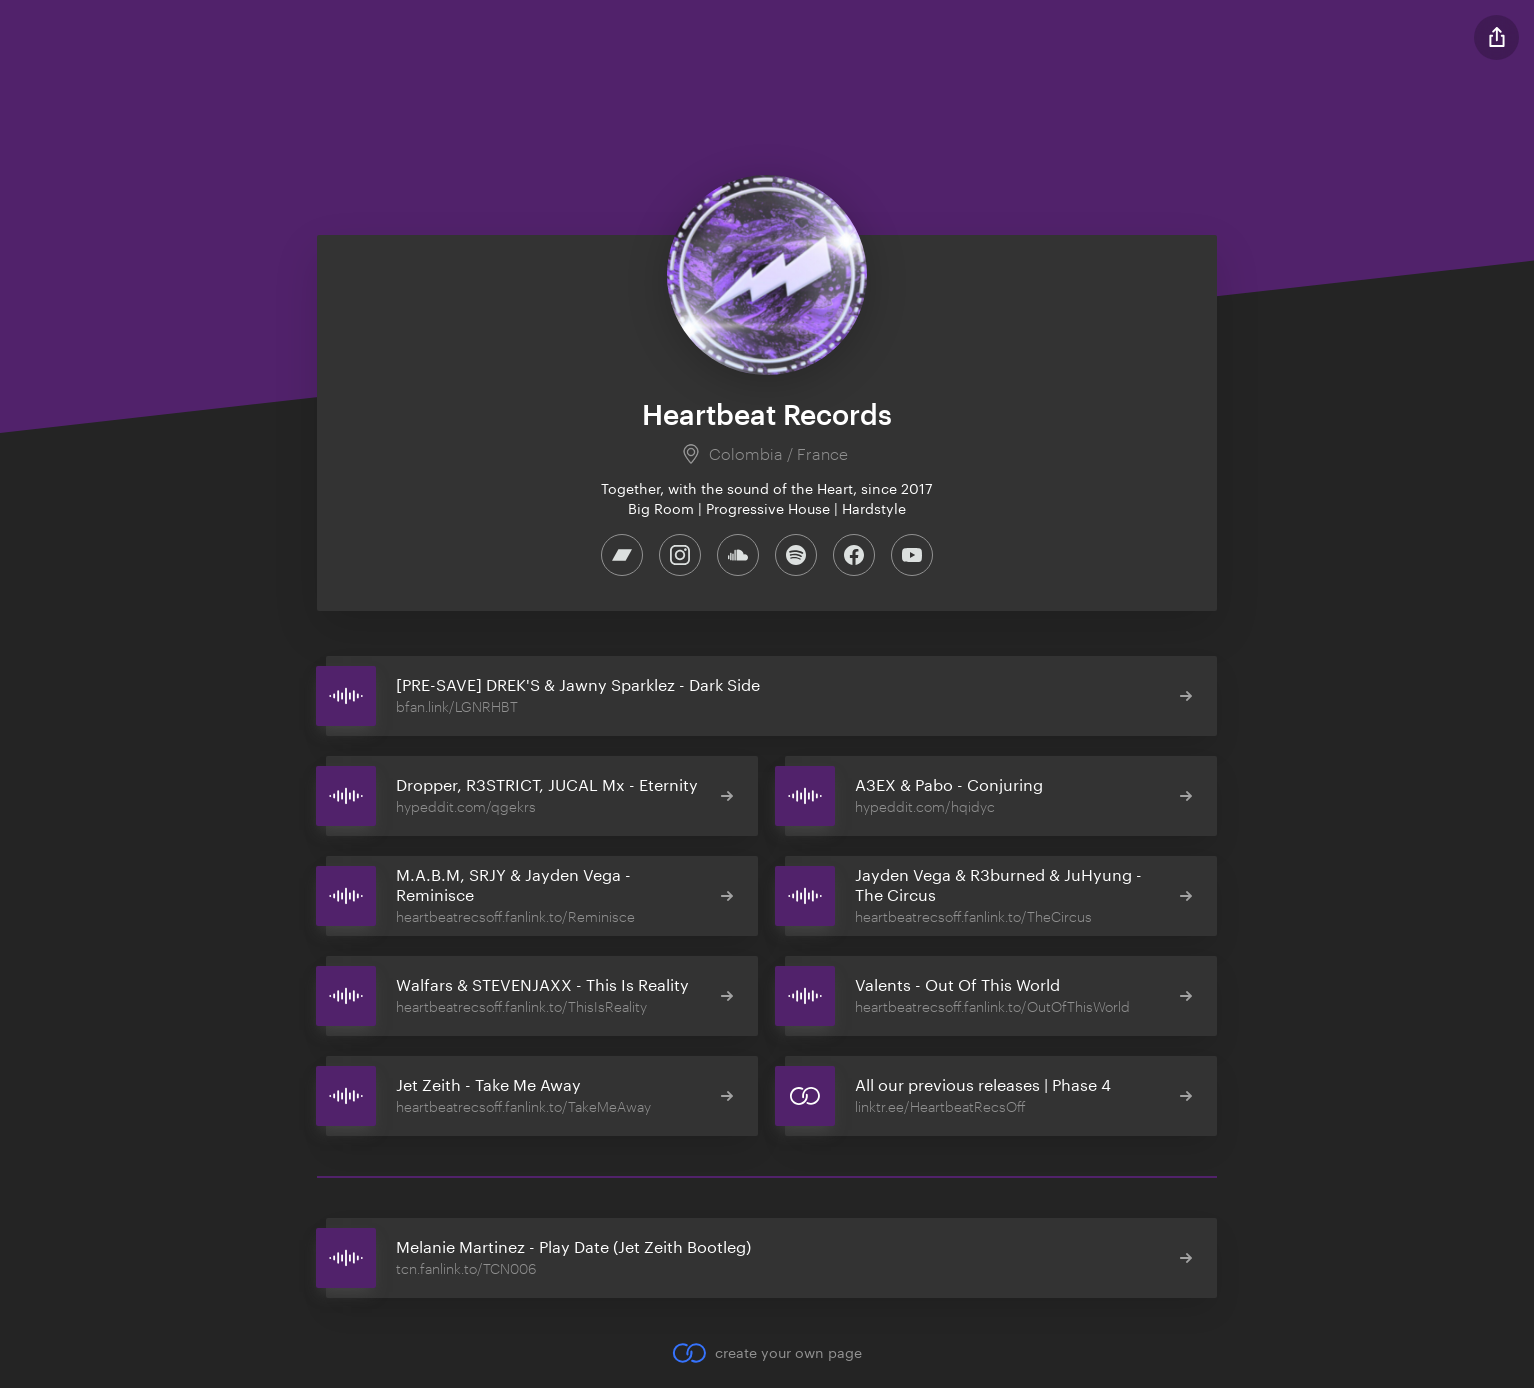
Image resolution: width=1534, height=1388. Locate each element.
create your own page (766, 1353)
